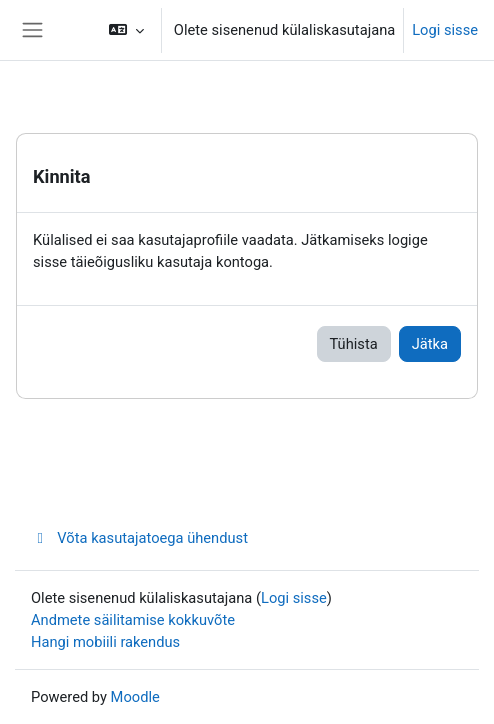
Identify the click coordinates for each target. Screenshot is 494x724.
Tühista (354, 344)
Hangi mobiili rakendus (105, 642)
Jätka (430, 344)
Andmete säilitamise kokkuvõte (133, 620)
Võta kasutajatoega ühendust (139, 538)
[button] (126, 30)
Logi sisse (445, 30)
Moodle (135, 697)
